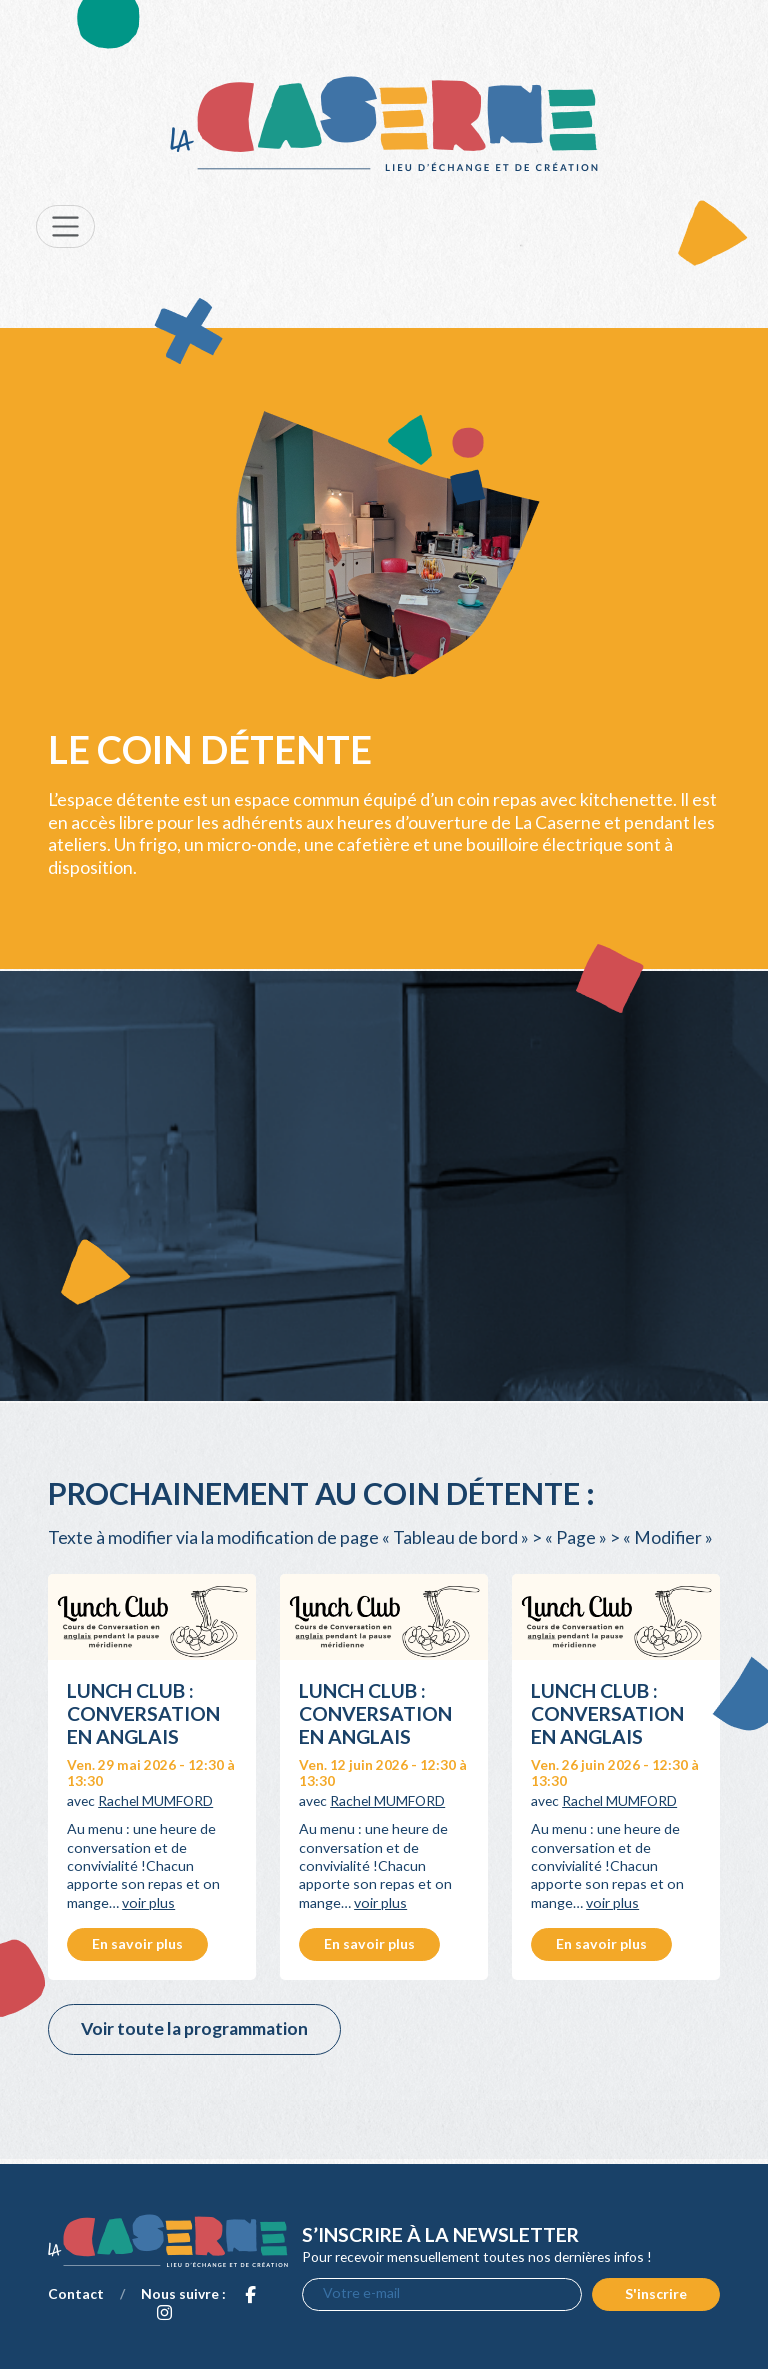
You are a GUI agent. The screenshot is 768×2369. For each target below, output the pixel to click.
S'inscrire (656, 2293)
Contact (76, 2293)
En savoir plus (137, 1943)
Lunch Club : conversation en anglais (143, 1713)
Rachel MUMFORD (155, 1800)
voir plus (148, 1902)
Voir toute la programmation (194, 2028)
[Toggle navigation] (65, 226)
